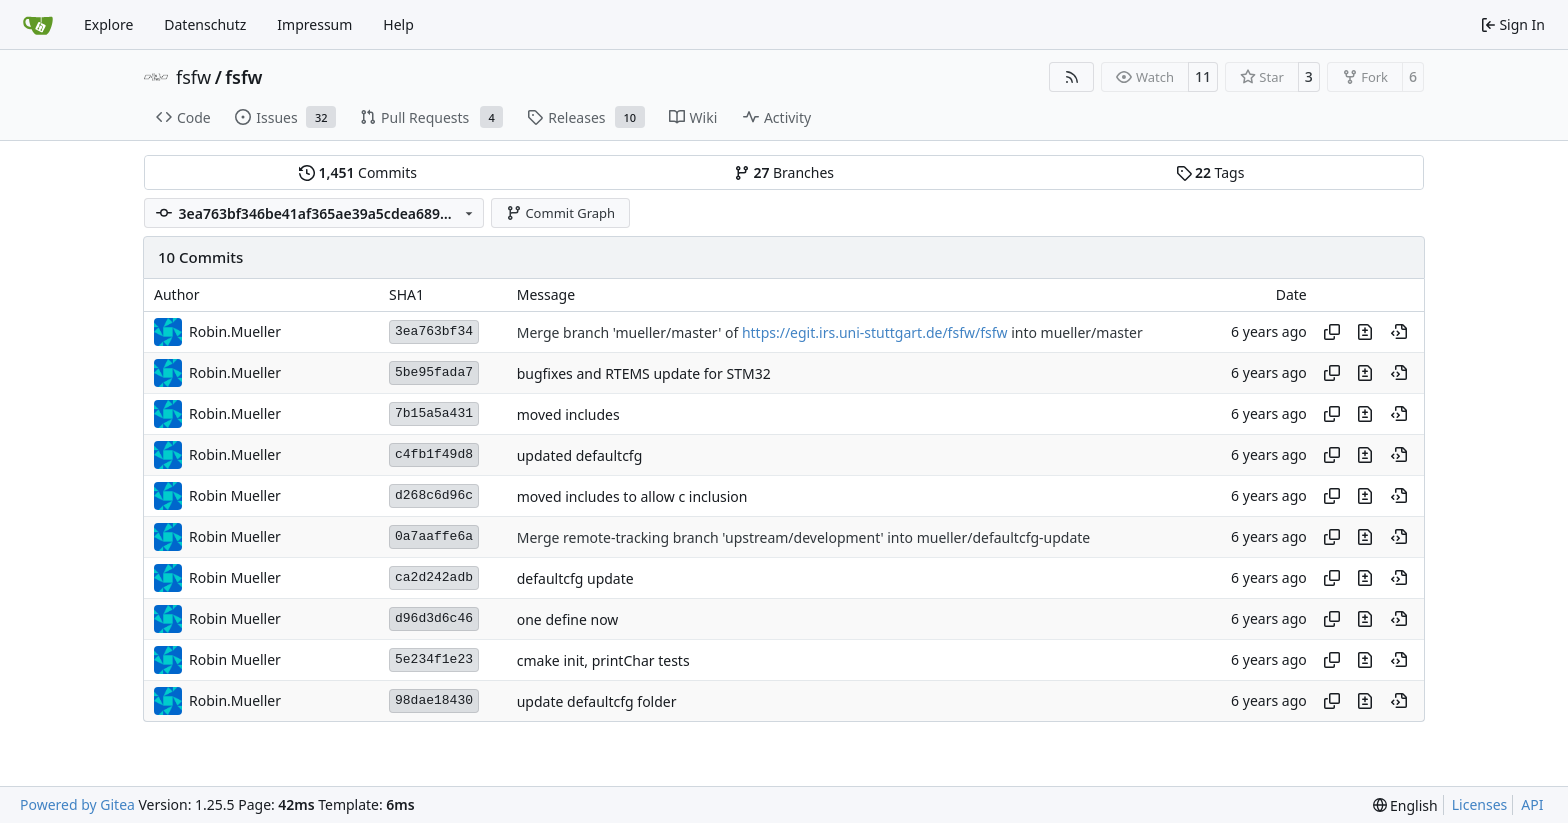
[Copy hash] (1332, 332)
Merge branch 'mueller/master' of (629, 332)
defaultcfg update (575, 578)
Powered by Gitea (77, 804)
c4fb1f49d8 (434, 454)
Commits (358, 172)
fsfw (193, 77)
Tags (1210, 172)
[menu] (1405, 805)
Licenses (1480, 804)
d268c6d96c (434, 495)
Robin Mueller (235, 495)
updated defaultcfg (580, 455)
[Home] (38, 25)
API (1532, 804)
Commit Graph (560, 213)
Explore (108, 24)
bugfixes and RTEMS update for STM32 (644, 373)
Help (398, 24)
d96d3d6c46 (434, 618)
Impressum (314, 24)
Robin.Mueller (235, 331)
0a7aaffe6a (434, 536)
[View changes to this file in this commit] (1365, 332)
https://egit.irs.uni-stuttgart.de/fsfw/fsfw (875, 332)
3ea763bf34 (434, 331)
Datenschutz (205, 24)
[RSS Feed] (1072, 77)
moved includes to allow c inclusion (632, 496)
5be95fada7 (434, 372)
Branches (784, 172)
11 (1203, 76)
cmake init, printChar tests (603, 660)
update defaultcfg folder (597, 701)
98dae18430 (434, 700)
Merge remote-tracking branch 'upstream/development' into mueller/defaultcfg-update (804, 537)
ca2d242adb (434, 577)
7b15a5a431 (434, 413)
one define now (568, 619)
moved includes (568, 414)
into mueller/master (1075, 332)
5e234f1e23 (434, 659)
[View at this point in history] (1399, 332)
